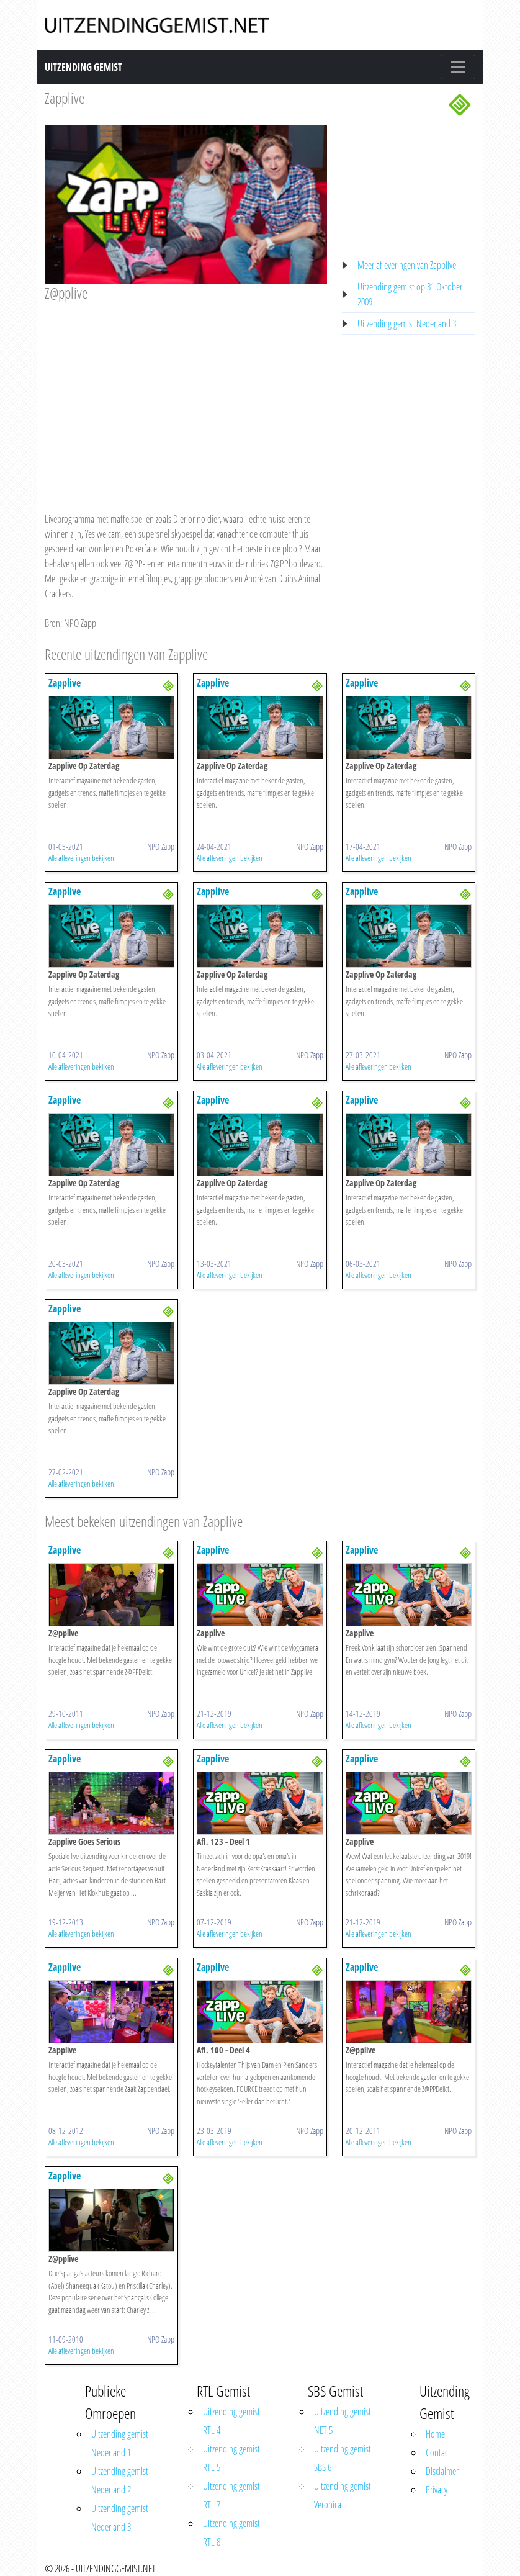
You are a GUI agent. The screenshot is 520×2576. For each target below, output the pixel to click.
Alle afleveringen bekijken (81, 857)
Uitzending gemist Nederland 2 (119, 2480)
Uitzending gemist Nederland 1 (119, 2443)
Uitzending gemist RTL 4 (231, 2421)
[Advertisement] (186, 395)
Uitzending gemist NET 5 (342, 2421)
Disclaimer (442, 2471)
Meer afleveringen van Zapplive (406, 265)
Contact (438, 2452)
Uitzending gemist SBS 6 (342, 2458)
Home (435, 2434)
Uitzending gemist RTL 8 (231, 2532)
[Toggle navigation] (458, 67)
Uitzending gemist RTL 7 (231, 2495)
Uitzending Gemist (83, 67)
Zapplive (64, 98)
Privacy (436, 2490)
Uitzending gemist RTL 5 (231, 2458)
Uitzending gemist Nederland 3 (406, 323)
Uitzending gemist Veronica (342, 2495)
